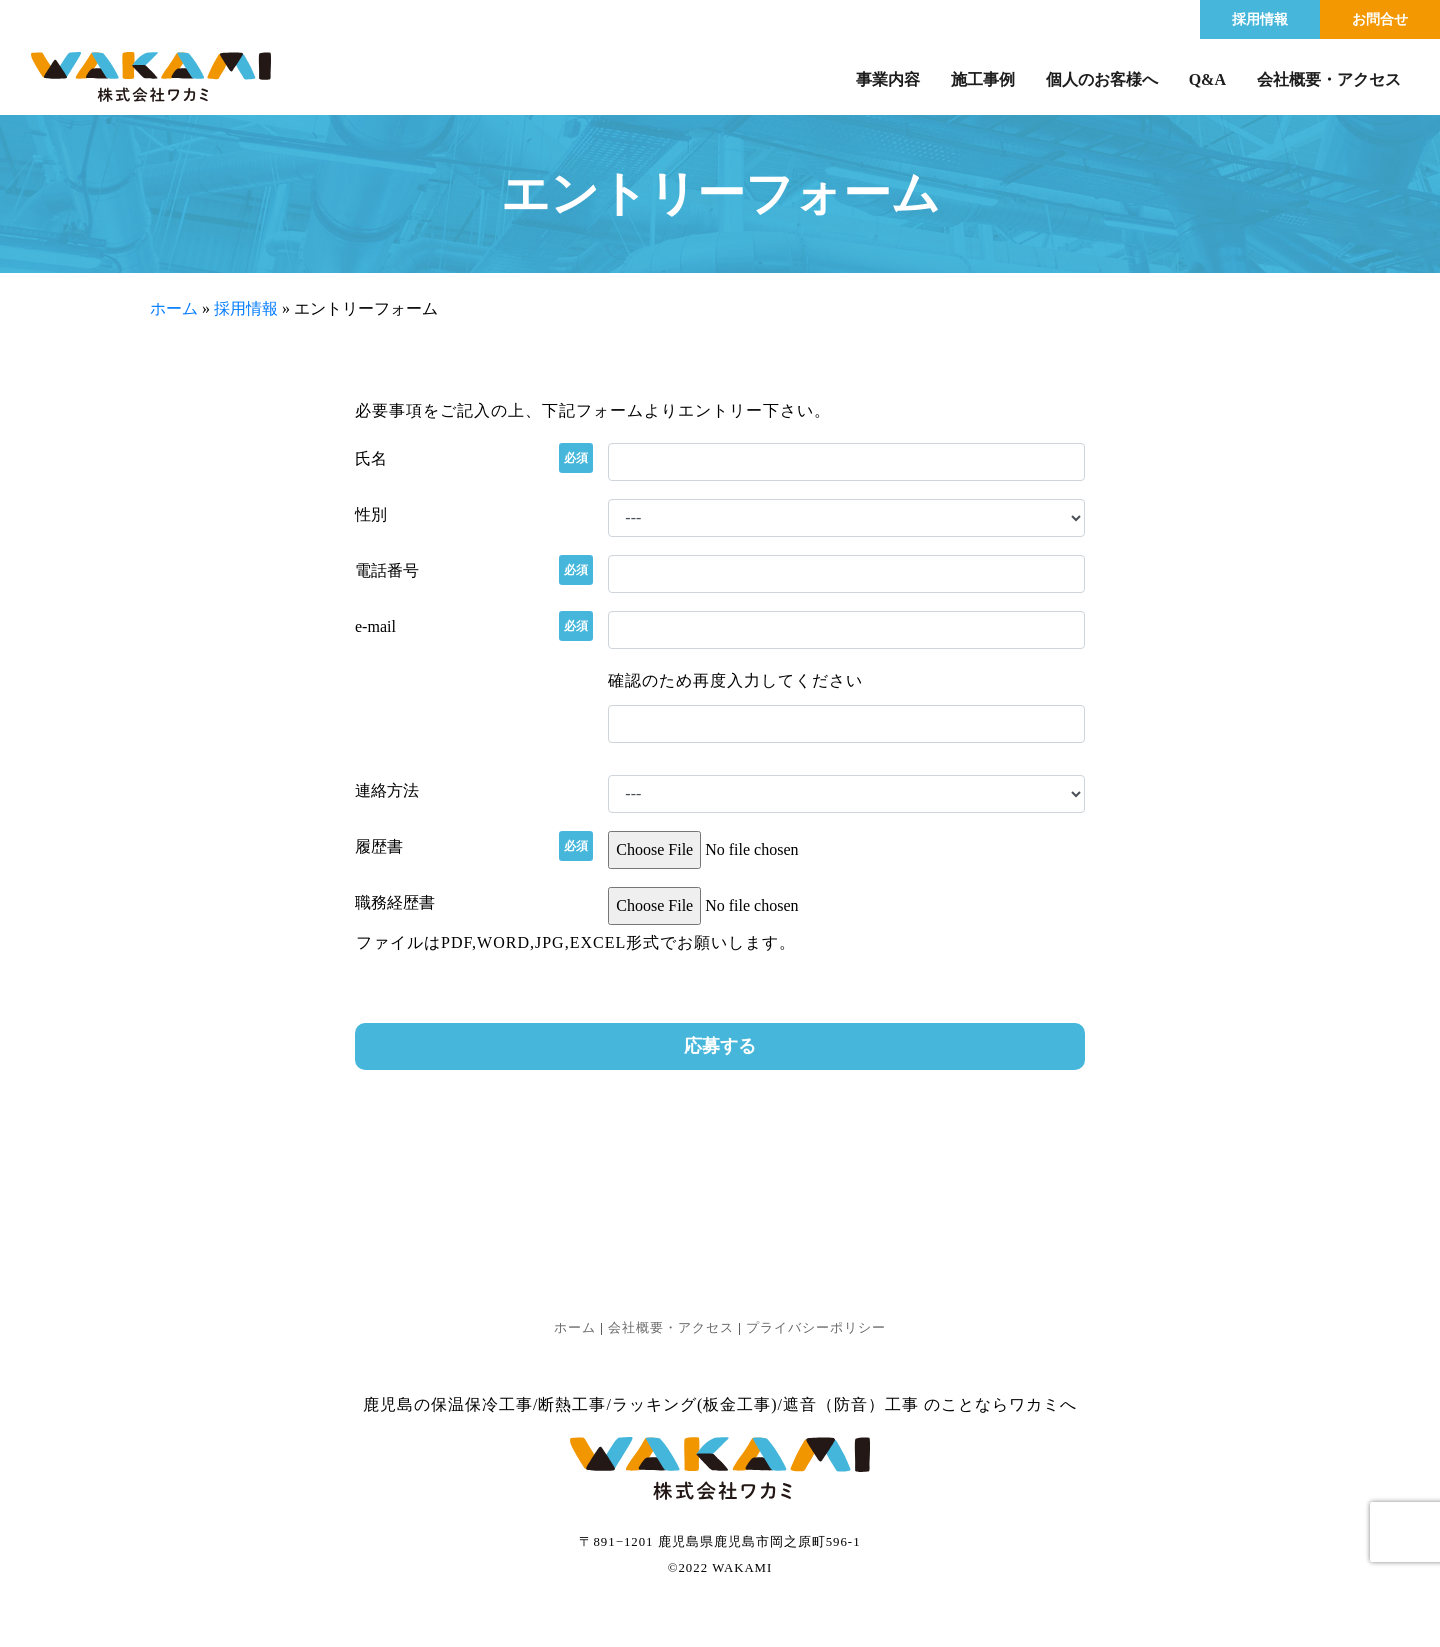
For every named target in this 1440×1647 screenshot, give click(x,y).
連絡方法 (387, 790)
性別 (371, 514)
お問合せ (1380, 19)
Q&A (1207, 79)
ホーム (174, 308)
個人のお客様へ (1102, 79)
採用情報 (1260, 19)
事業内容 (888, 79)
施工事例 (983, 79)
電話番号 (387, 570)
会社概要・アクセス (1329, 79)
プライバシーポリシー (816, 1328)
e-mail (375, 626)
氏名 (371, 458)
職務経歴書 (395, 902)
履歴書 (379, 846)
